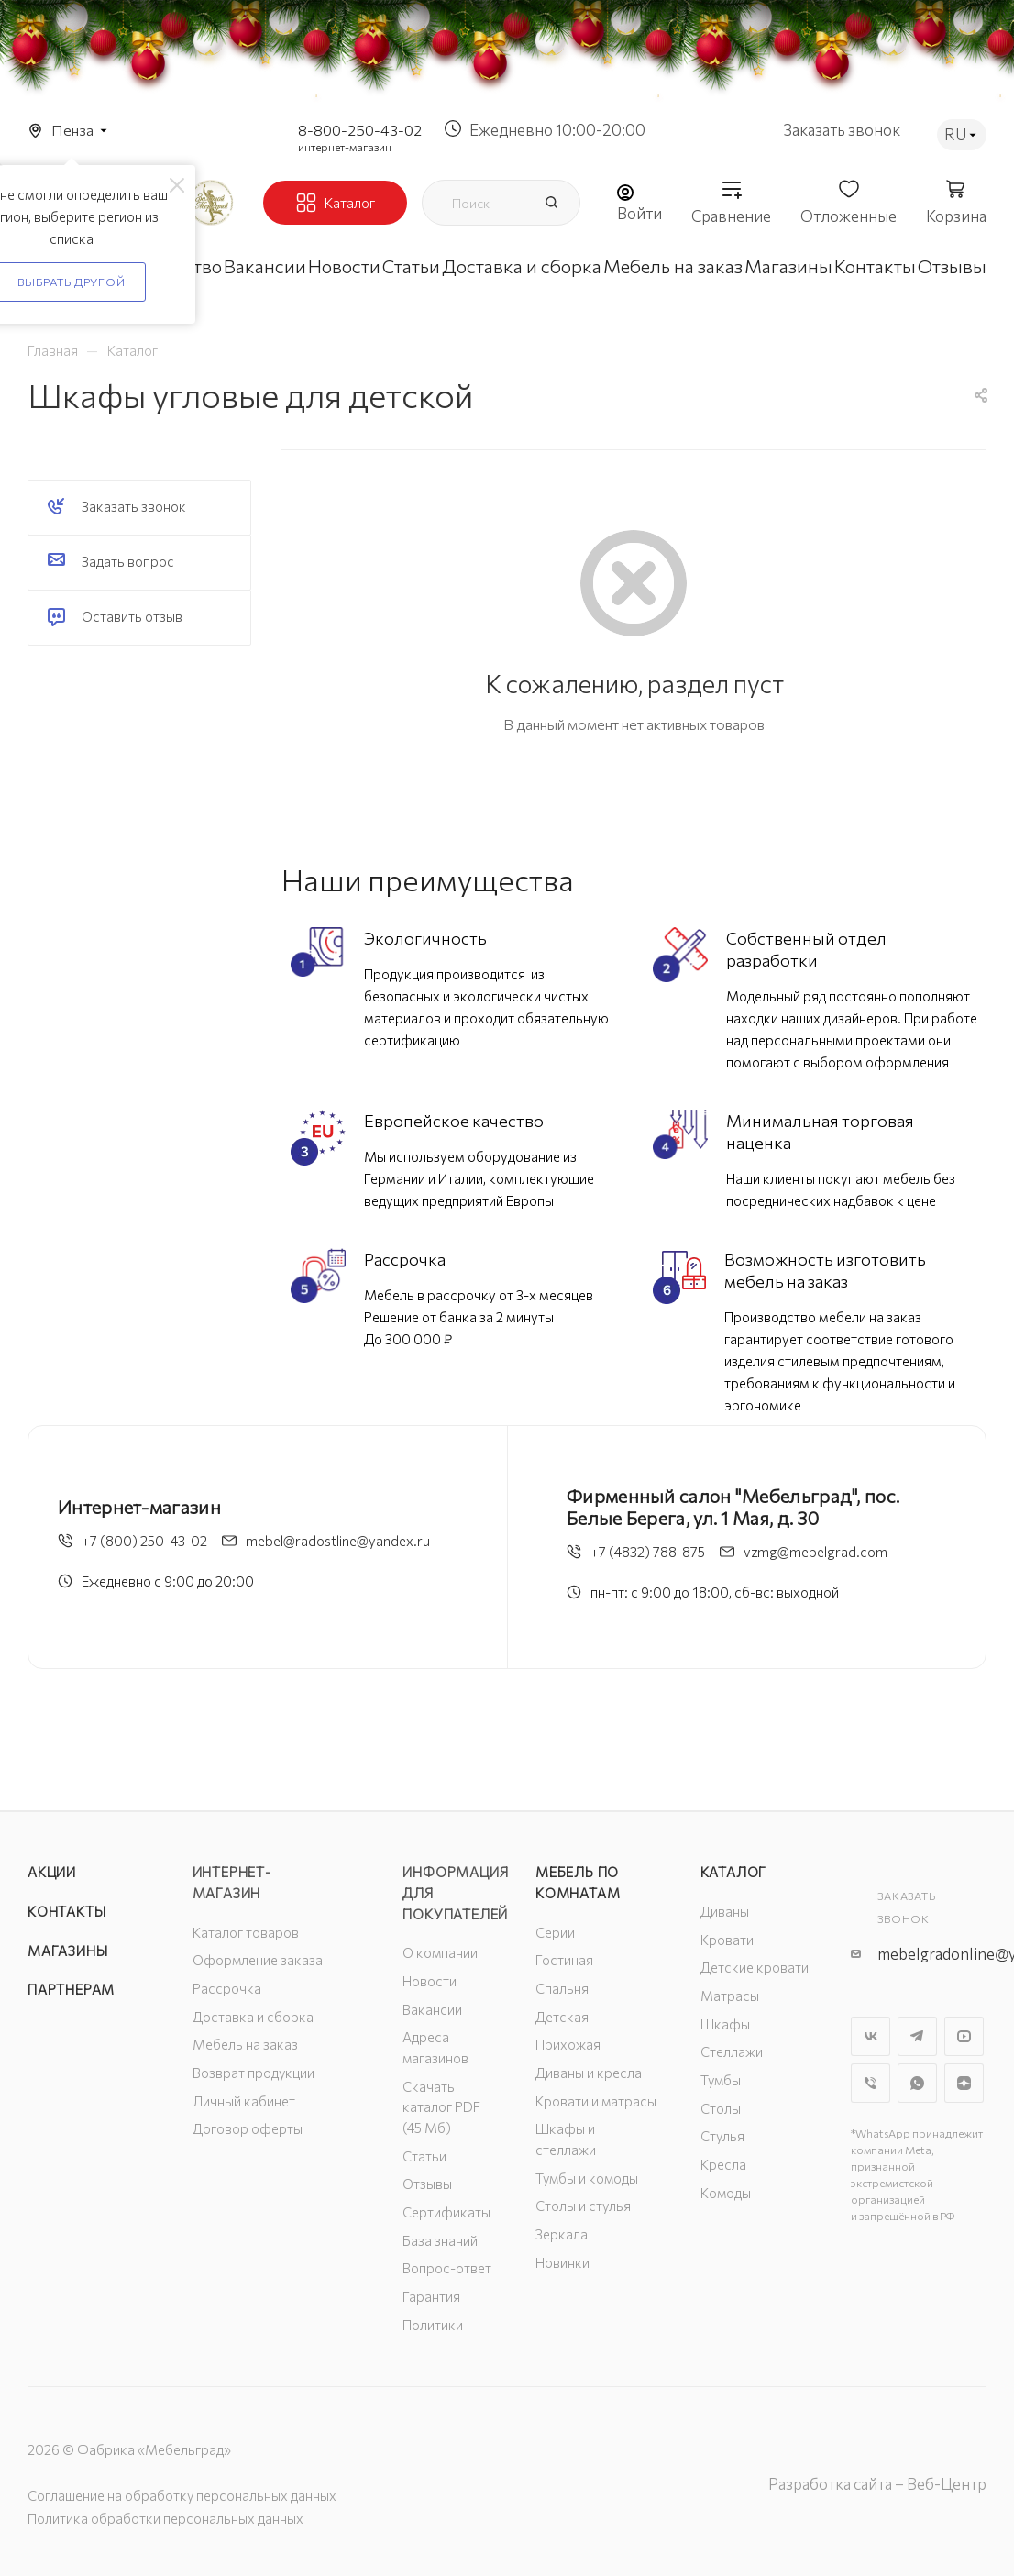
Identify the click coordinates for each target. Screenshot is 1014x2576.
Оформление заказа (258, 1959)
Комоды (725, 2192)
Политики (432, 2324)
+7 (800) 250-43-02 (144, 1540)
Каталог (733, 1871)
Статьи (424, 2156)
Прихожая (568, 2044)
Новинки (562, 2262)
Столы (720, 2108)
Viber (870, 2083)
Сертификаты (446, 2212)
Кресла (723, 2164)
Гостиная (564, 1959)
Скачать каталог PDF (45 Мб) (441, 2107)
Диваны (724, 1911)
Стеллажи (731, 2051)
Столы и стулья (583, 2205)
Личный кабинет (244, 2101)
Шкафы (725, 2024)
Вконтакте (870, 2036)
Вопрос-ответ (446, 2268)
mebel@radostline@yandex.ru (338, 1540)
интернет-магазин (344, 146)
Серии (555, 1932)
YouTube (964, 2036)
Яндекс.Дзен (964, 2083)
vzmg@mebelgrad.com (815, 1551)
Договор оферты (248, 2128)
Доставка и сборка (253, 2016)
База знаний (440, 2240)
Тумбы (720, 2080)
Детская (562, 2016)
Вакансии (432, 2009)
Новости (429, 1981)
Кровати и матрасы (595, 2101)
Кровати (727, 1939)
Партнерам (71, 1989)
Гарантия (431, 2296)
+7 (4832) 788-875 (647, 1551)
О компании (440, 1952)
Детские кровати (754, 1967)
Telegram (917, 2036)
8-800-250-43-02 (360, 129)
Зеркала (561, 2234)
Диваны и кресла (588, 2072)
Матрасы (729, 1995)
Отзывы (427, 2183)
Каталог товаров (246, 1932)
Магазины (67, 1950)
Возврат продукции (253, 2072)
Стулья (722, 2136)
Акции (52, 1871)
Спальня (562, 1988)
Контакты (66, 1911)
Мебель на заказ (245, 2044)
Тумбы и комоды (586, 2178)
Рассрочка (227, 1988)
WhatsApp (917, 2083)
